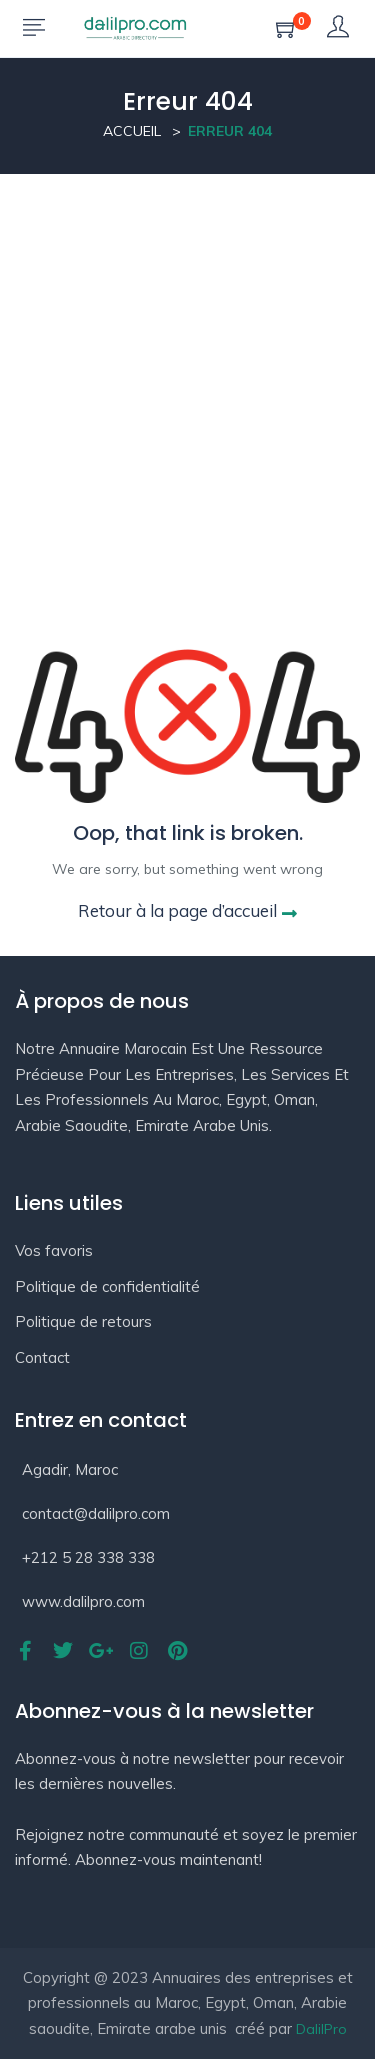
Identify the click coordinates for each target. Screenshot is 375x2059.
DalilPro (321, 2029)
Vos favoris (54, 1250)
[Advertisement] (187, 371)
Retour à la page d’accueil (187, 910)
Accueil (132, 131)
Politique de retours (83, 1321)
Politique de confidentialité (107, 1286)
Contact (42, 1357)
